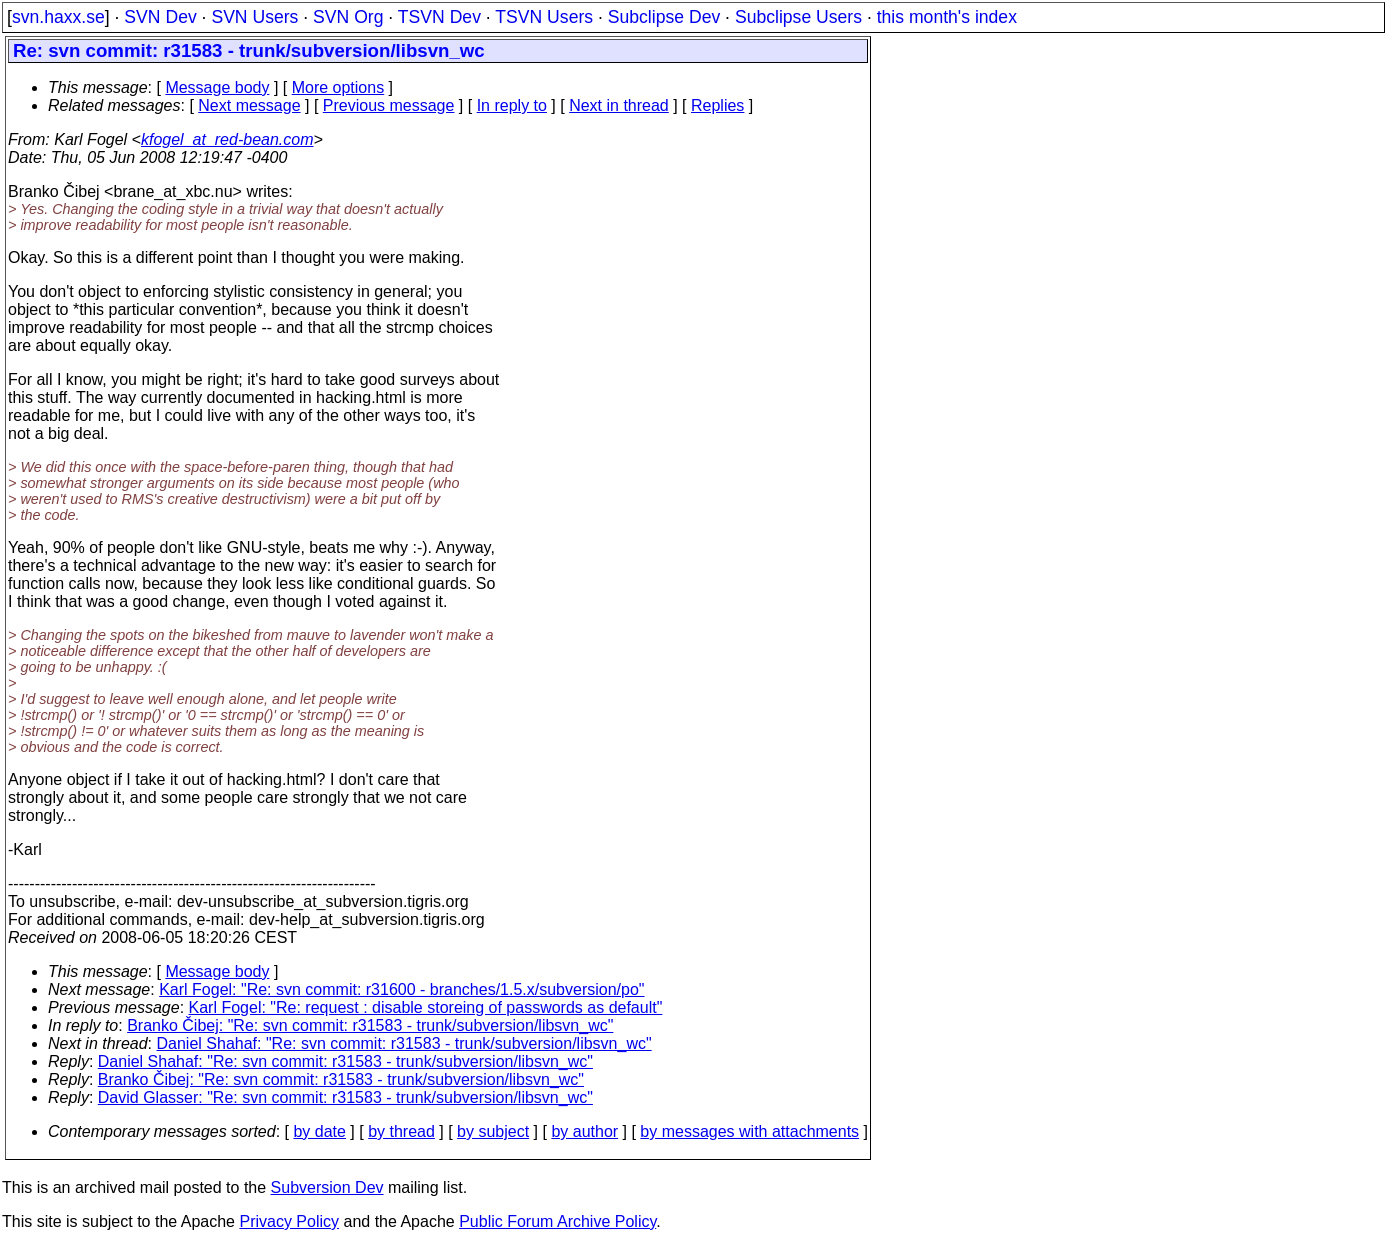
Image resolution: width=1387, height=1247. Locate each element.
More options (338, 87)
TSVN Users (544, 17)
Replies (717, 105)
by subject (493, 1131)
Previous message (389, 105)
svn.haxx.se (58, 17)
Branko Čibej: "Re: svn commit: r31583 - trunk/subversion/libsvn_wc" (370, 1025)
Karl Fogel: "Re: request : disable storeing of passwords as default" (426, 1007)
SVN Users (254, 17)
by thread (401, 1131)
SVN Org (348, 17)
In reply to (512, 105)
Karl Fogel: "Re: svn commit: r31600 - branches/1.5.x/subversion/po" (401, 989)
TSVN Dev (439, 17)
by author (584, 1131)
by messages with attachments (749, 1131)
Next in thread (619, 105)
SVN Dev (160, 17)
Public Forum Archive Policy (557, 1221)
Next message (249, 105)
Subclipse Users (798, 17)
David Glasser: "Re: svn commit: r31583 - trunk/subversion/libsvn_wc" (345, 1097)
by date (319, 1131)
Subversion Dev (327, 1187)
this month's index (947, 17)
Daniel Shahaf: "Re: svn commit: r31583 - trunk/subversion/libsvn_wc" (404, 1043)
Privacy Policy (289, 1221)
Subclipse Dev (664, 17)
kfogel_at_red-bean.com (227, 139)
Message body (217, 87)
